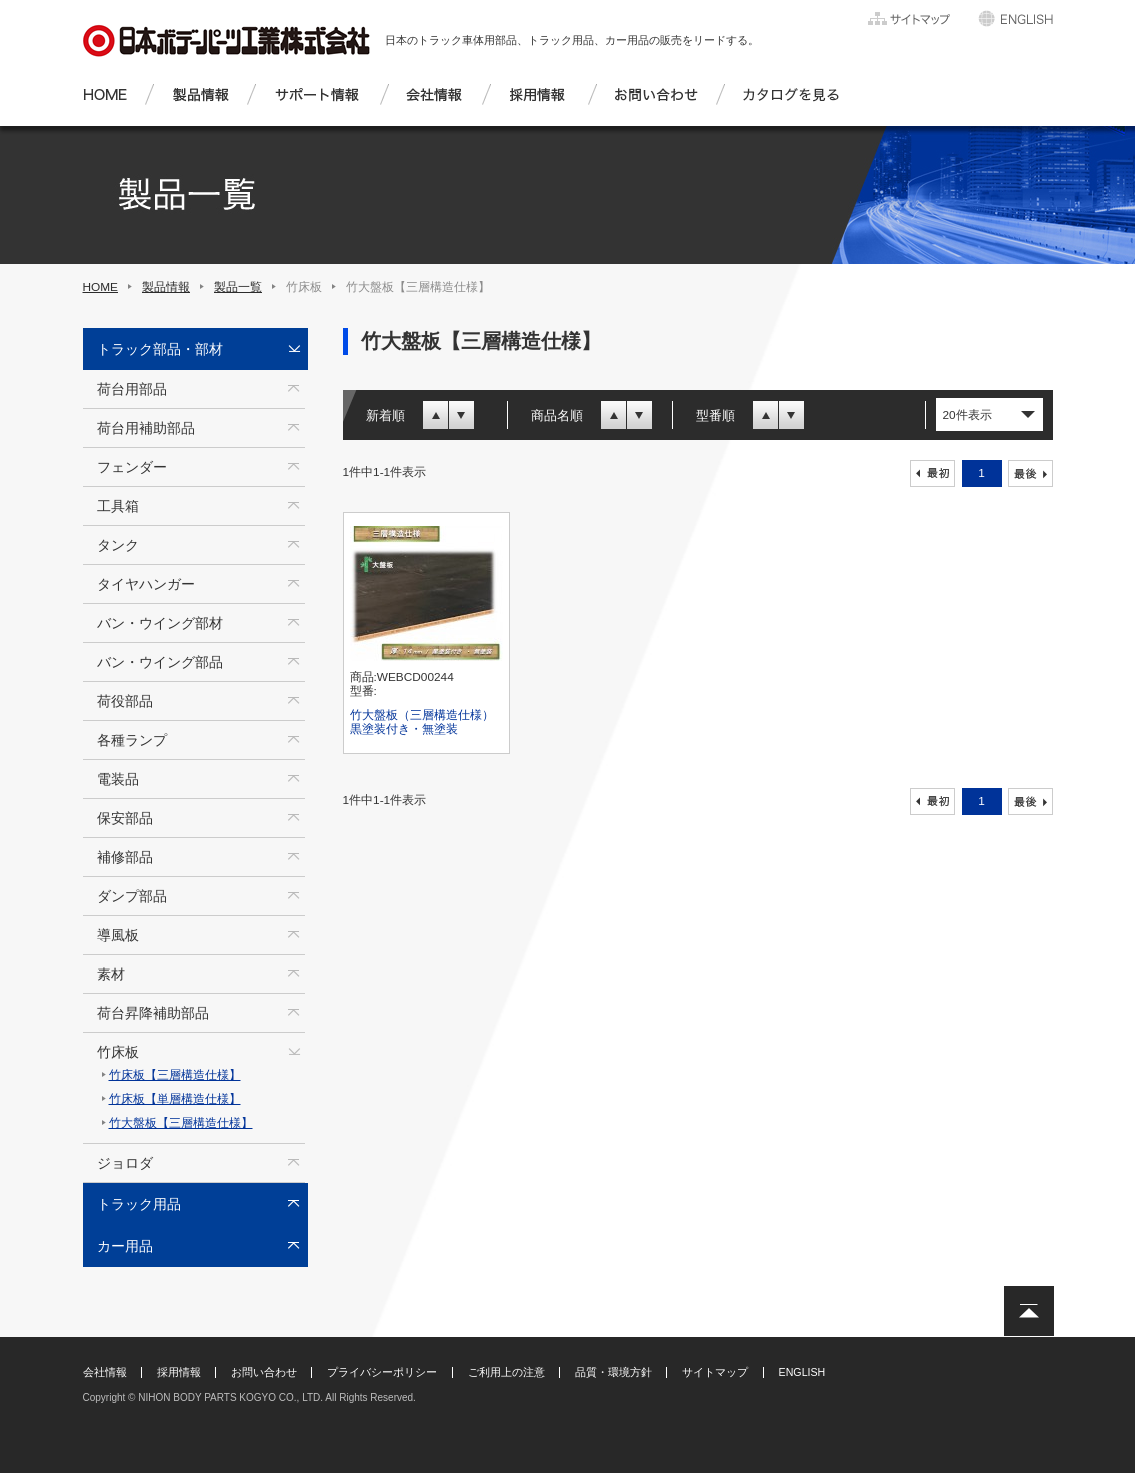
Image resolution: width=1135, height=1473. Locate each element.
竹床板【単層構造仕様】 (175, 1099)
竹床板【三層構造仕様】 (175, 1075)
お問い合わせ (264, 1372)
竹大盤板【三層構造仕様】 (181, 1123)
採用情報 (179, 1372)
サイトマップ (715, 1372)
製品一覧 (238, 287)
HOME (101, 287)
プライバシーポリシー (382, 1372)
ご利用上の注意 (506, 1372)
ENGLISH (802, 1372)
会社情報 (105, 1372)
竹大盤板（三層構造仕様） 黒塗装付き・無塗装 (428, 722)
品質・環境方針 (613, 1372)
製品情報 (166, 287)
